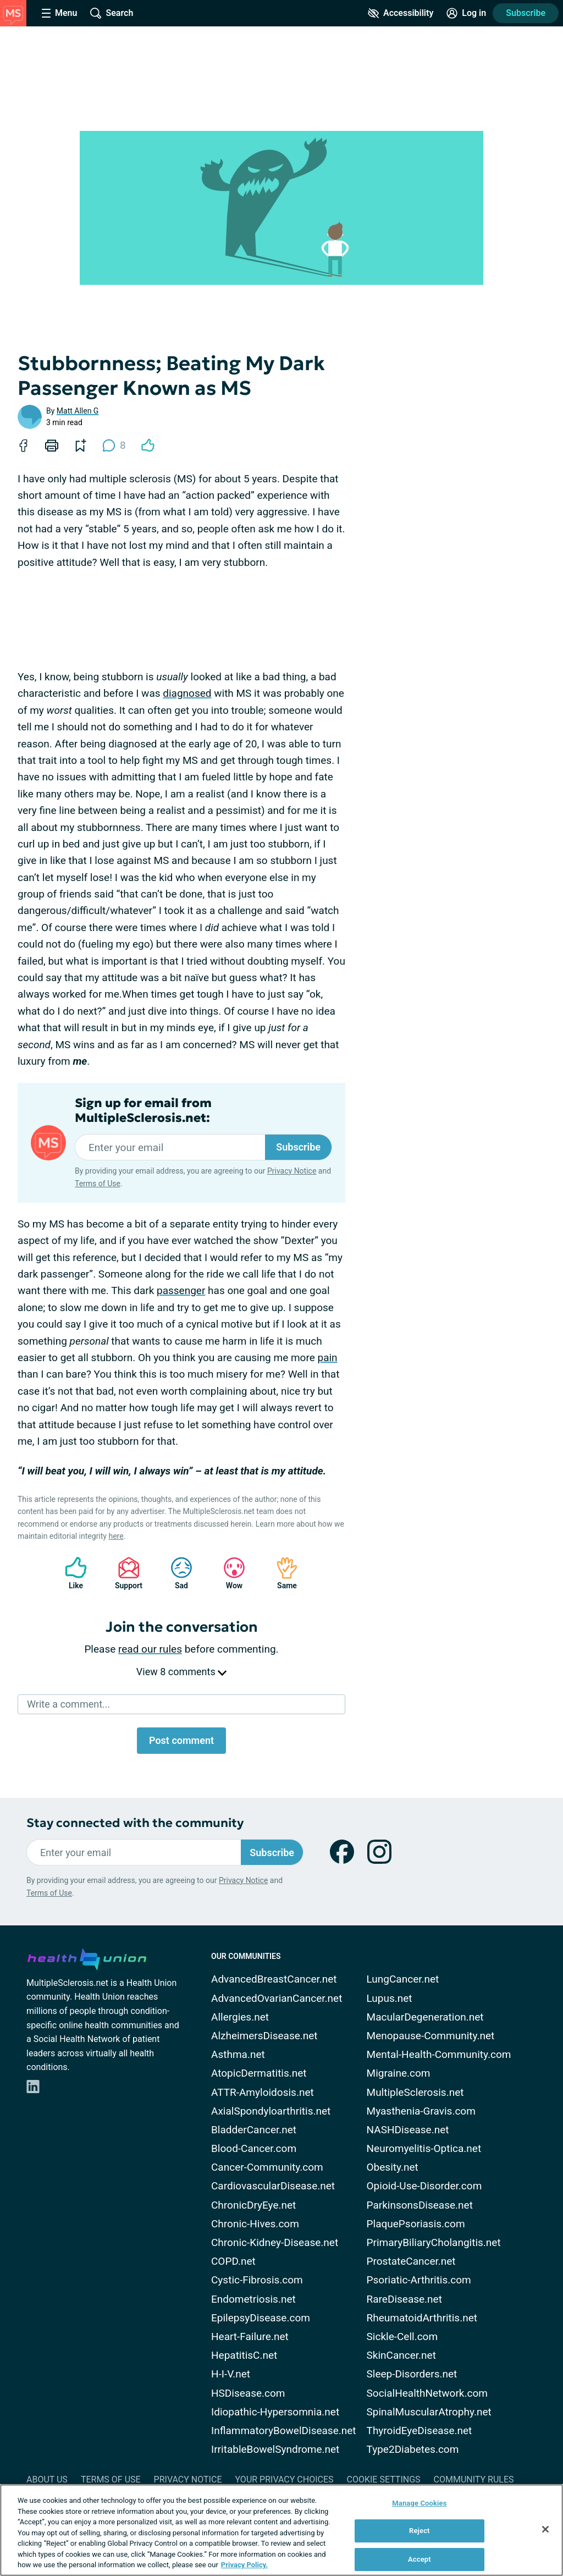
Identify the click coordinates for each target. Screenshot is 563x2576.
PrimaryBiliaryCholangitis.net (434, 2242)
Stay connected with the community (135, 1822)
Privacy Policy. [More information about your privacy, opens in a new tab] (244, 2565)
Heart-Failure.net (250, 2336)
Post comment (181, 1740)
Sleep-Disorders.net (412, 2374)
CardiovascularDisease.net (273, 2185)
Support (124, 1573)
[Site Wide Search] (111, 13)
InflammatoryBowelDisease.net (283, 2430)
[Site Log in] (466, 13)
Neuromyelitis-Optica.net (424, 2148)
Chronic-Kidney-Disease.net (274, 2242)
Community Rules (474, 2479)
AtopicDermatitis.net (259, 2073)
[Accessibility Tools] (400, 13)
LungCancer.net (403, 1979)
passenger (181, 1290)
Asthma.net (238, 2054)
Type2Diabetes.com (413, 2449)
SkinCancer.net (401, 2355)
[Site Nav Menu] (59, 13)
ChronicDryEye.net (253, 2205)
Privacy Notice (291, 1170)
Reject (419, 2531)
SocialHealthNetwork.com (427, 2393)
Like (70, 1573)
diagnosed (187, 693)
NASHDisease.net (408, 2129)
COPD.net (233, 2261)
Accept (419, 2559)
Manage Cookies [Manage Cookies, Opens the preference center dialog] (419, 2503)
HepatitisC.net (244, 2355)
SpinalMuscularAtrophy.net (429, 2412)
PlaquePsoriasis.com (416, 2223)
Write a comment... (68, 1704)
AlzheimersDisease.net (264, 2035)
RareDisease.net (404, 2299)
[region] (281, 2530)
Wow (228, 1573)
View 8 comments (181, 1671)
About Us (47, 2479)
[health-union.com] (86, 1957)
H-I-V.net (230, 2374)
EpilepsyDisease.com (260, 2317)
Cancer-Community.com (267, 2167)
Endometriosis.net (253, 2299)
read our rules (150, 1649)
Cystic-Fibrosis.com (257, 2280)
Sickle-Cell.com (402, 2336)
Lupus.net (389, 1998)
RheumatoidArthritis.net (422, 2317)
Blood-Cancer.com (253, 2148)
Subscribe (525, 13)
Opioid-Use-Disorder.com (424, 2185)
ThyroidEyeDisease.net (419, 2430)
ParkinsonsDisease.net (420, 2205)
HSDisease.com (248, 2393)
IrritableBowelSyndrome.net (275, 2449)
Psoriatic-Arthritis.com (419, 2280)
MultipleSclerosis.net (415, 2092)
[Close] (545, 2529)
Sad (175, 1573)
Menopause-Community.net (431, 2035)
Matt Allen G (78, 410)
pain (328, 1357)
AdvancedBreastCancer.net (274, 1979)
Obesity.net (392, 2167)
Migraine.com (398, 2073)
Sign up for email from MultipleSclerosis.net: (143, 1110)
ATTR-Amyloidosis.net (262, 2092)
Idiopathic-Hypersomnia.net (275, 2412)
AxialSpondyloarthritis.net (270, 2111)
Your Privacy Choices (284, 2479)
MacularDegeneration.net (425, 2017)
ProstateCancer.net (411, 2261)
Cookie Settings (384, 2479)
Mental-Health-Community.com (439, 2054)
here (115, 1536)
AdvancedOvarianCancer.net (276, 1998)
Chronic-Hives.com (255, 2223)
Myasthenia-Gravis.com (421, 2111)
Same (281, 1573)
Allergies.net (240, 2017)
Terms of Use (97, 1183)
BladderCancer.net (253, 2129)
